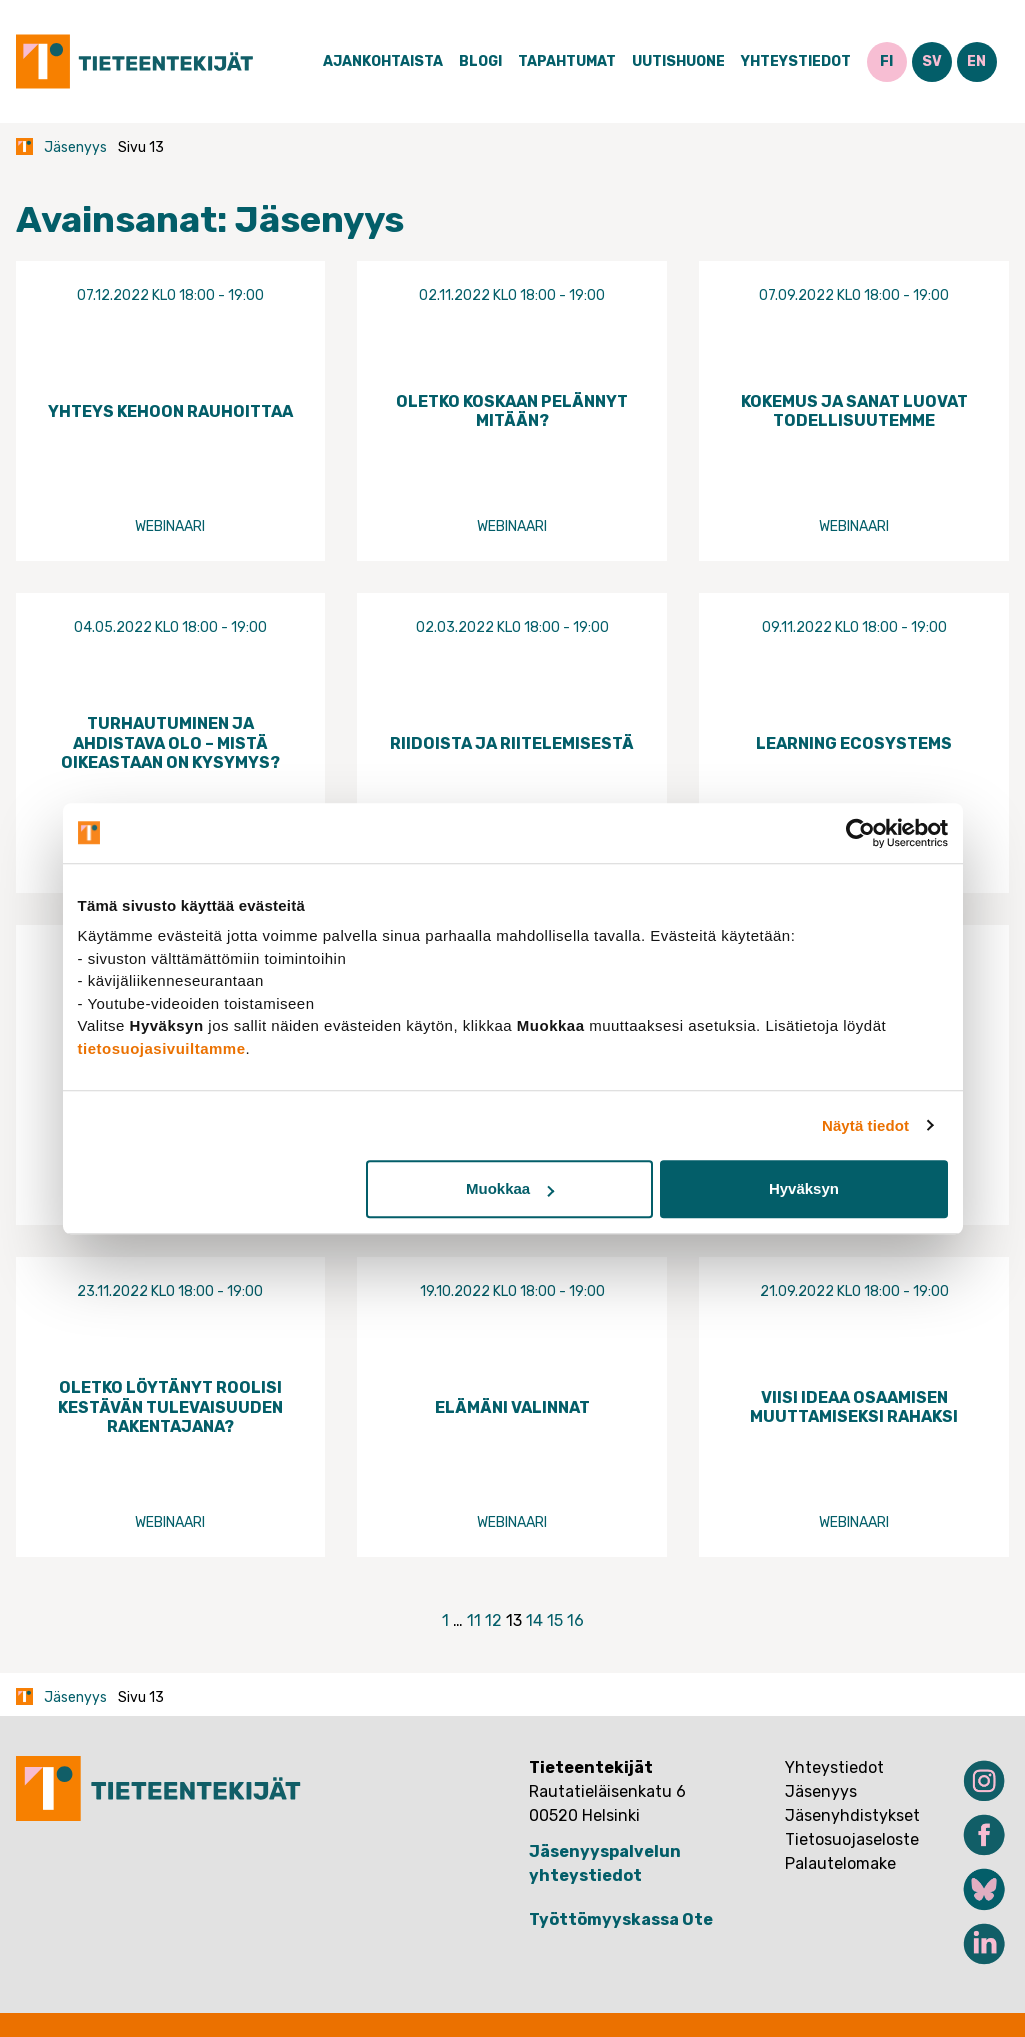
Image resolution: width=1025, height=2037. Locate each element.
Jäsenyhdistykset (852, 1815)
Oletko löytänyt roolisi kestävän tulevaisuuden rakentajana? (170, 1406)
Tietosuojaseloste (852, 1839)
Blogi (480, 61)
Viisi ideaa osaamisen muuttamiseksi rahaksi (854, 1407)
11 (474, 1620)
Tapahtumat (567, 61)
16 (575, 1620)
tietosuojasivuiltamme (162, 1048)
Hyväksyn (804, 1188)
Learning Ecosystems (854, 743)
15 (555, 1620)
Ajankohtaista (383, 61)
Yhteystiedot (796, 61)
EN (976, 61)
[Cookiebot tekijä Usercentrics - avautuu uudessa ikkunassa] (860, 833)
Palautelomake (840, 1863)
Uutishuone (678, 61)
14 (534, 1620)
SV (932, 61)
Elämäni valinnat (512, 1407)
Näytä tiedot (865, 1125)
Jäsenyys (75, 147)
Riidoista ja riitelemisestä (512, 743)
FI (886, 61)
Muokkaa (510, 1188)
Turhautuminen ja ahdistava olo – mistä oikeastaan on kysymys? (170, 742)
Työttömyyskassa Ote (621, 1919)
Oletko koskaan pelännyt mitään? (512, 411)
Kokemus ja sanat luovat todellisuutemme (854, 411)
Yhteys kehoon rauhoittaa (170, 411)
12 (493, 1620)
